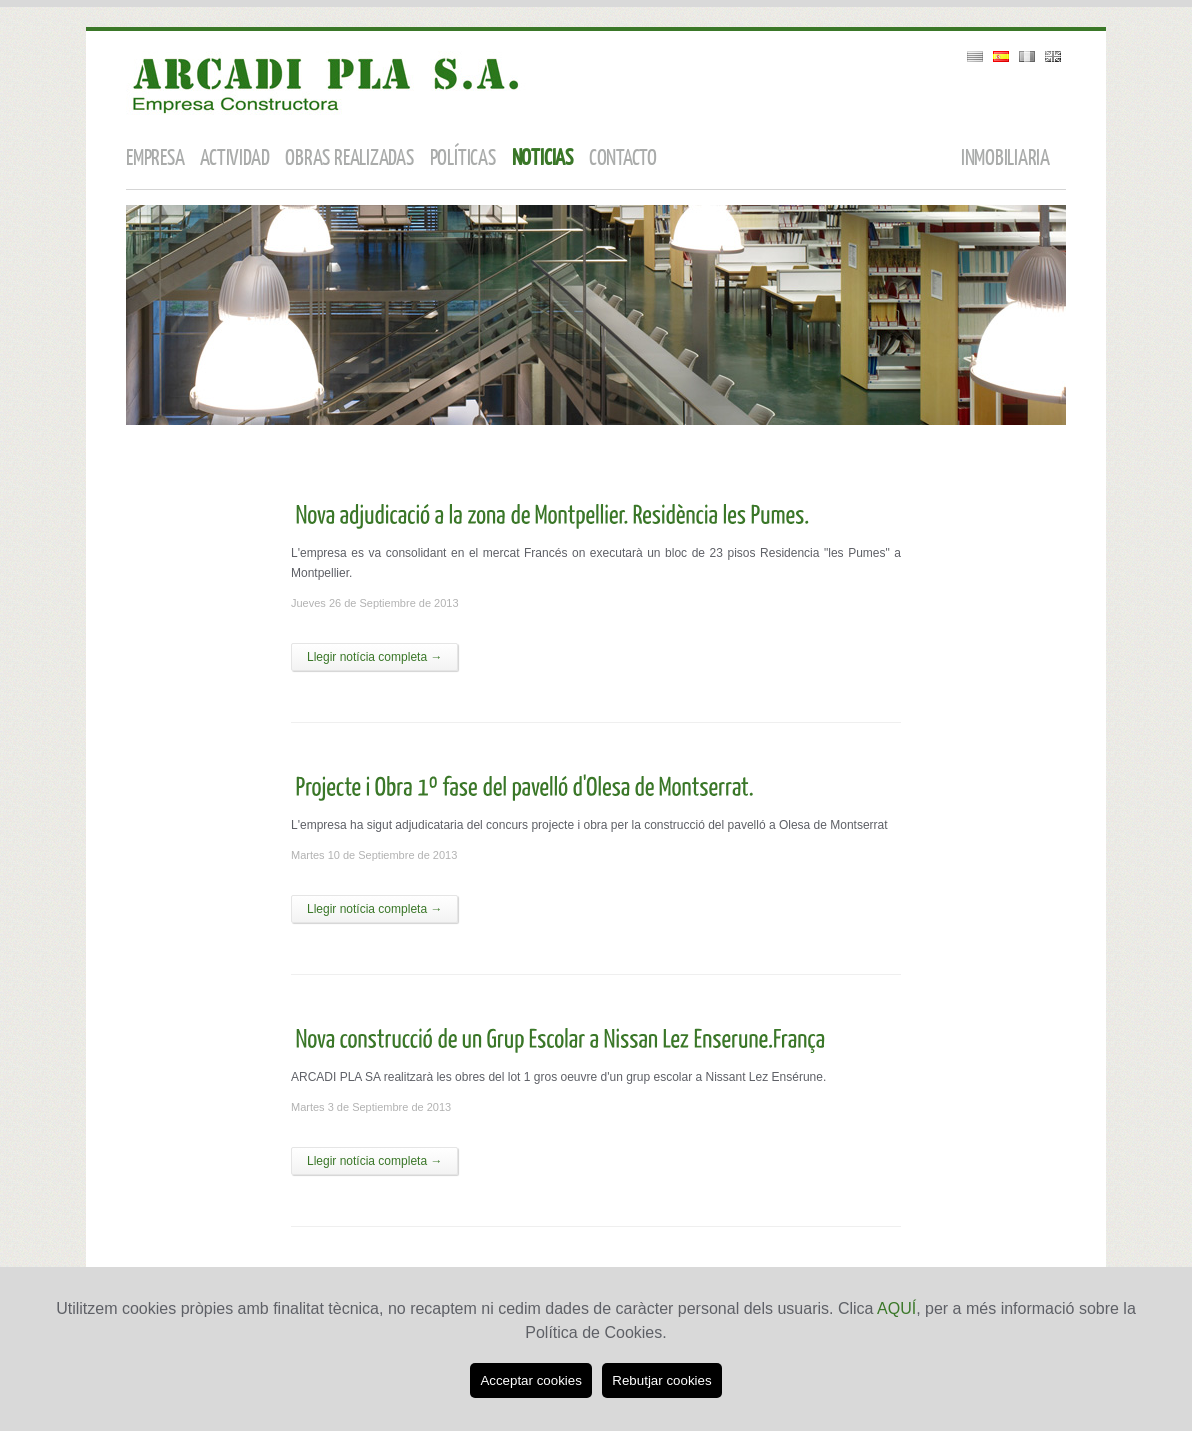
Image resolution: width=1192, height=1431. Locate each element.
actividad (234, 159)
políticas (463, 159)
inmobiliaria (1005, 159)
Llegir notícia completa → (374, 657)
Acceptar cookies (531, 1380)
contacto (623, 159)
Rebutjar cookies (661, 1380)
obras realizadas (349, 159)
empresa (155, 159)
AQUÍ (896, 1308)
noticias (542, 159)
